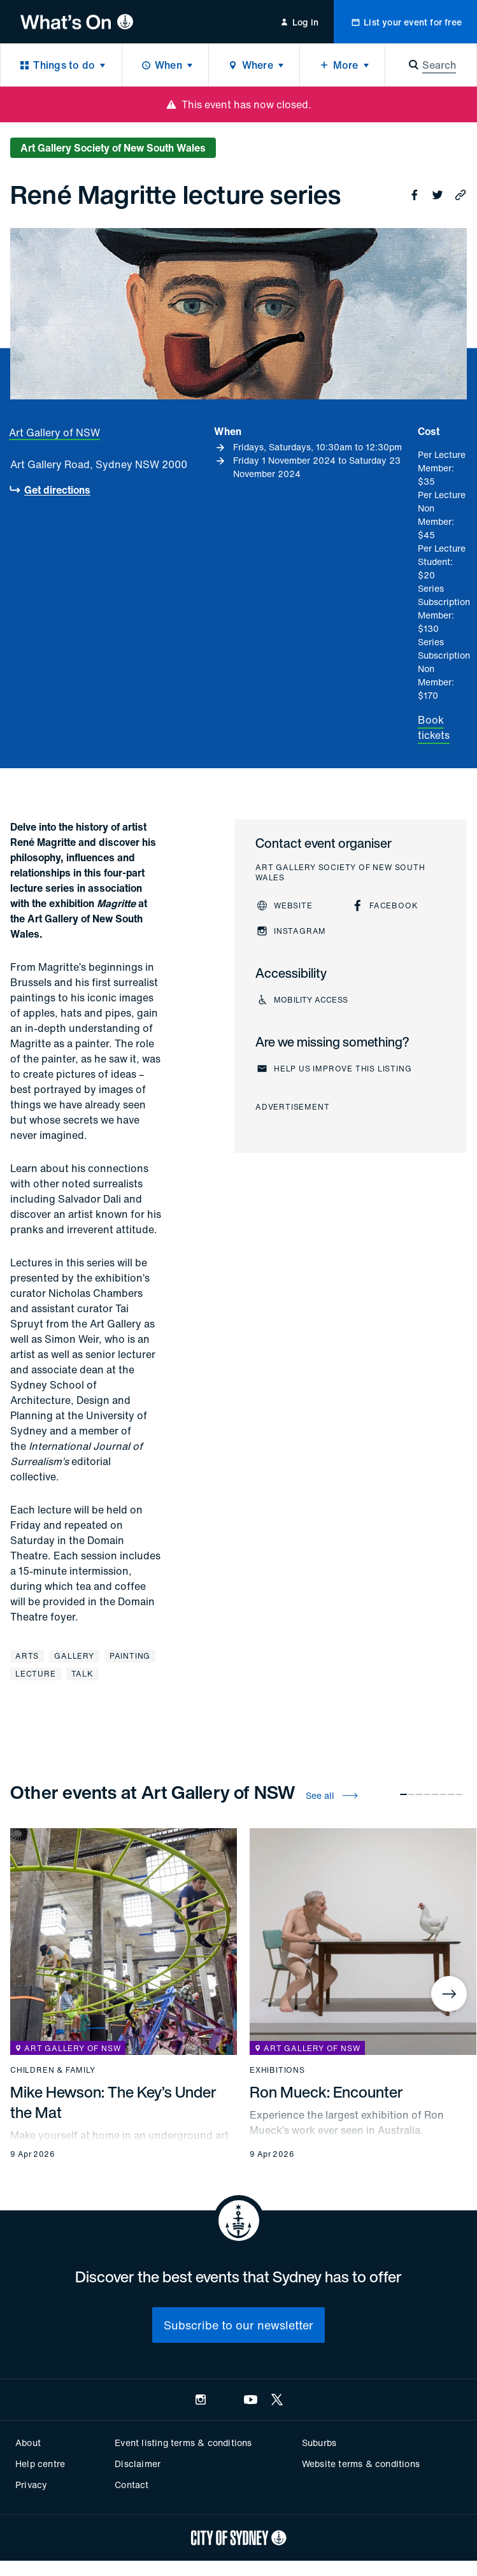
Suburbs (319, 2442)
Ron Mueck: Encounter (326, 2091)
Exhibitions (277, 2070)
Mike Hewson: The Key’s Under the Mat (113, 2102)
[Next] (449, 1994)
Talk (82, 1673)
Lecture (35, 1673)
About (28, 2442)
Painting (130, 1655)
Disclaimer (137, 2463)
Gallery (74, 1655)
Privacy (31, 2484)
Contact (131, 2484)
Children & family (53, 2070)
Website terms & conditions (361, 2463)
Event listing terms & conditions (183, 2442)
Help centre (40, 2463)
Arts (27, 1655)
